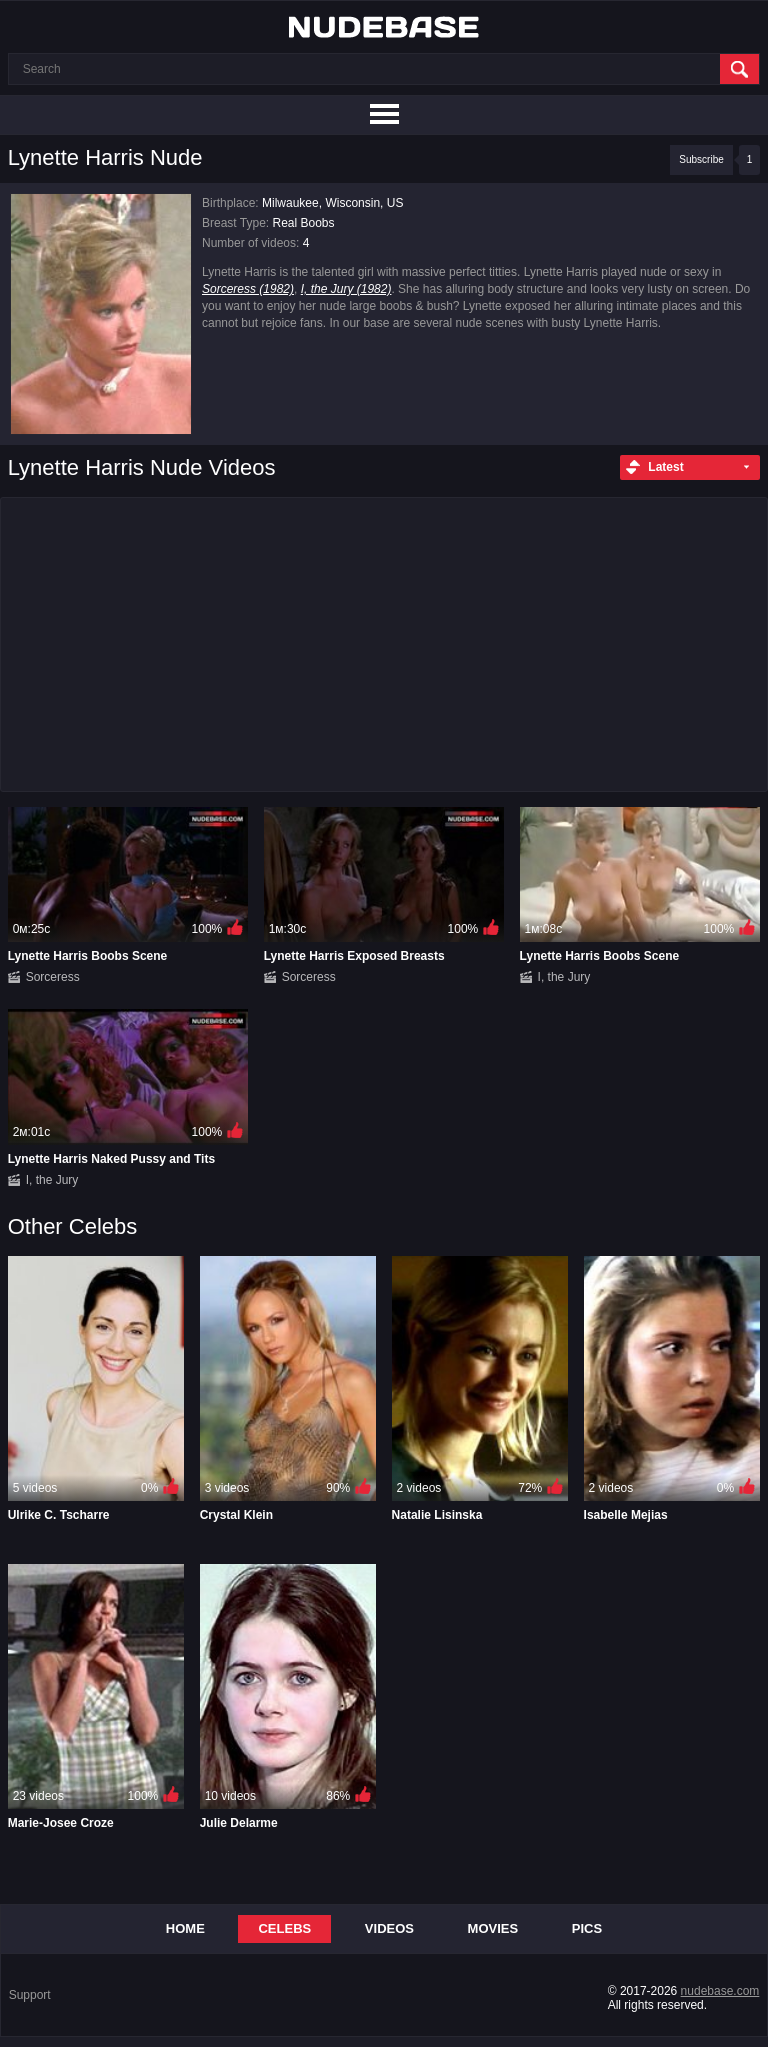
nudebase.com (720, 1991)
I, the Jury (564, 977)
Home (185, 1928)
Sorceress (53, 977)
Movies (493, 1928)
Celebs (284, 1928)
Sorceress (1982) (248, 289)
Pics (587, 1928)
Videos (389, 1928)
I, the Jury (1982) (346, 289)
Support (30, 1995)
